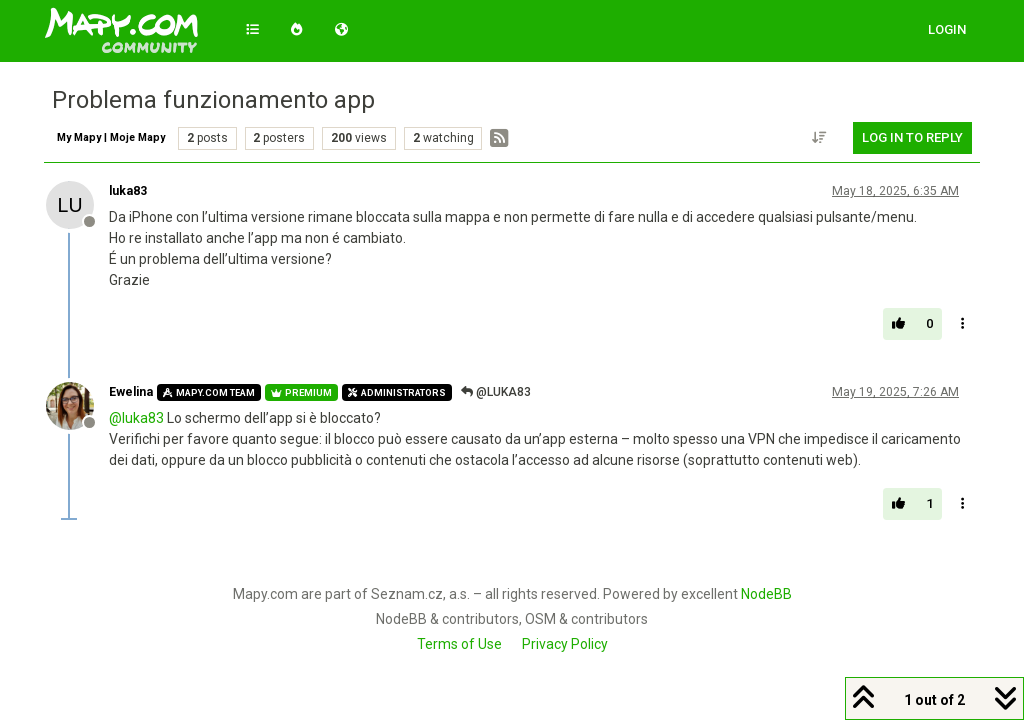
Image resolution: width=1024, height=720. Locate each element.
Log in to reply (912, 137)
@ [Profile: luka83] (136, 418)
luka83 (128, 191)
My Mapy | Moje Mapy (111, 137)
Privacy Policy (565, 644)
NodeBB (766, 594)
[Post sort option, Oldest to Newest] (820, 138)
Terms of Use (459, 644)
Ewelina (131, 392)
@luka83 (496, 392)
